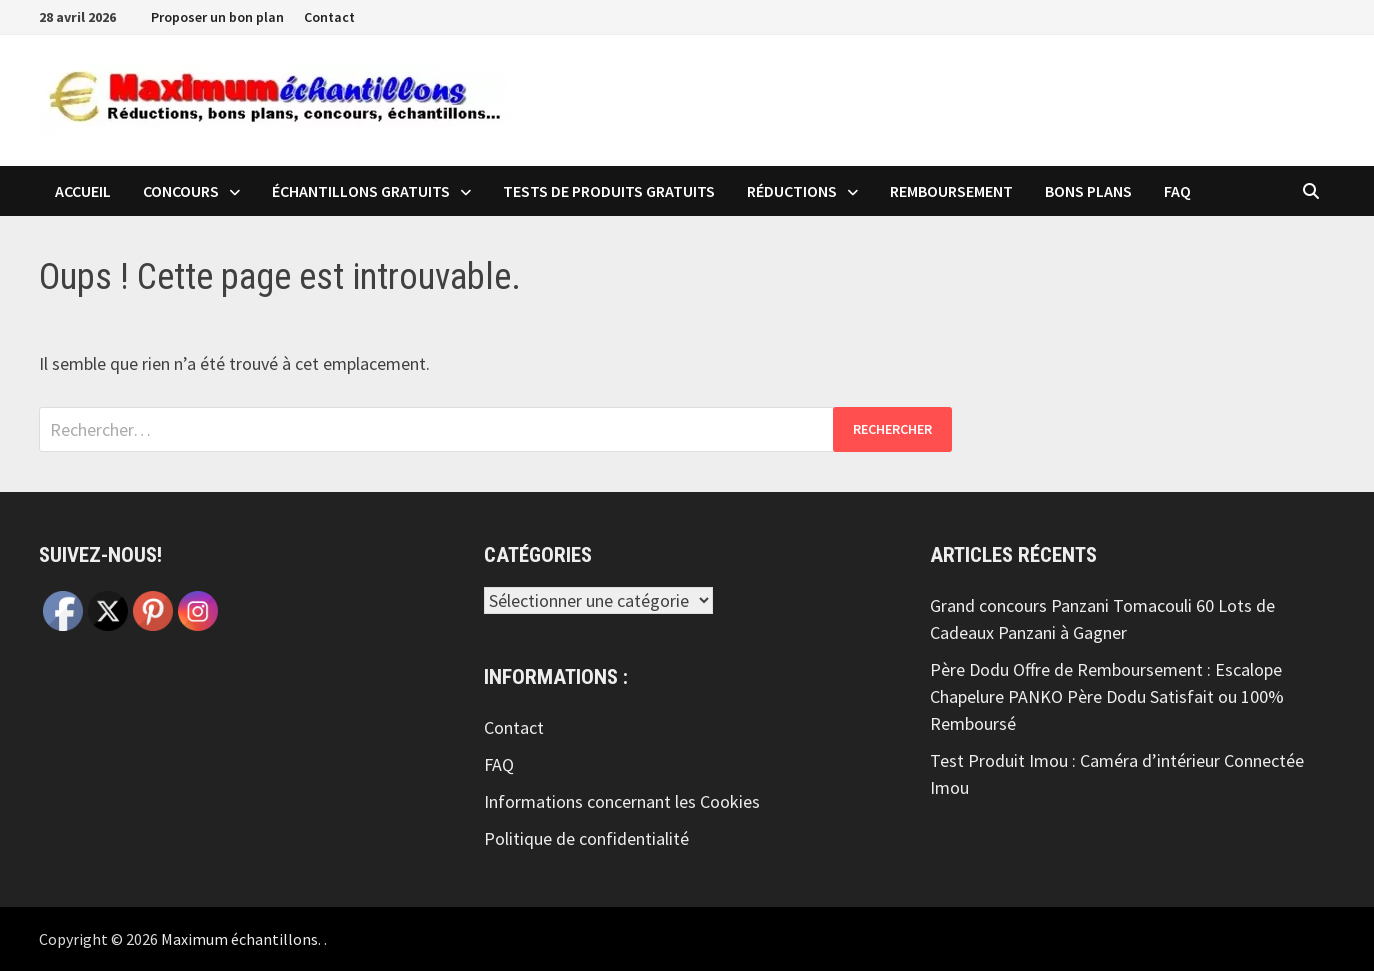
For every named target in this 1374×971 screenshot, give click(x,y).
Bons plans (1088, 191)
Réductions (792, 191)
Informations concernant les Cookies (622, 801)
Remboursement (951, 191)
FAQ (1177, 191)
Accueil (83, 191)
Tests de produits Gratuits (609, 191)
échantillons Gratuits (361, 191)
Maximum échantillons (239, 939)
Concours (181, 191)
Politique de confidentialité (586, 838)
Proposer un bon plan (217, 17)
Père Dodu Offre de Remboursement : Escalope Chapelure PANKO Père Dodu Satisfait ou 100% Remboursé (1107, 696)
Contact (329, 17)
